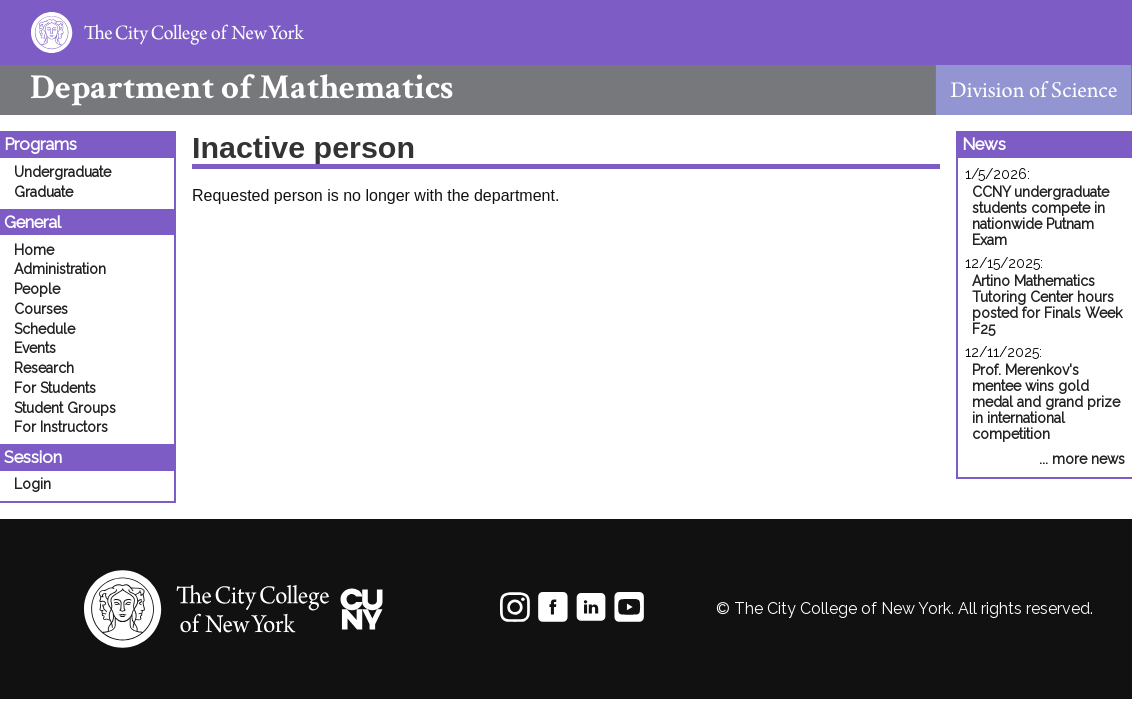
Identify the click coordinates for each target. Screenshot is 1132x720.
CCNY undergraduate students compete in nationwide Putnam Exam (1040, 216)
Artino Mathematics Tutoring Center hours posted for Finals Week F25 (1047, 305)
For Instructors (61, 427)
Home (34, 250)
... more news (1082, 459)
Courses (41, 309)
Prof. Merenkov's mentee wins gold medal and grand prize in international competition (1046, 402)
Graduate (43, 192)
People (37, 289)
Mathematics (226, 87)
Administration (60, 269)
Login (32, 484)
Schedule (44, 329)
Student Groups (65, 408)
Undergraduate (62, 172)
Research (44, 368)
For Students (55, 388)
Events (35, 348)
